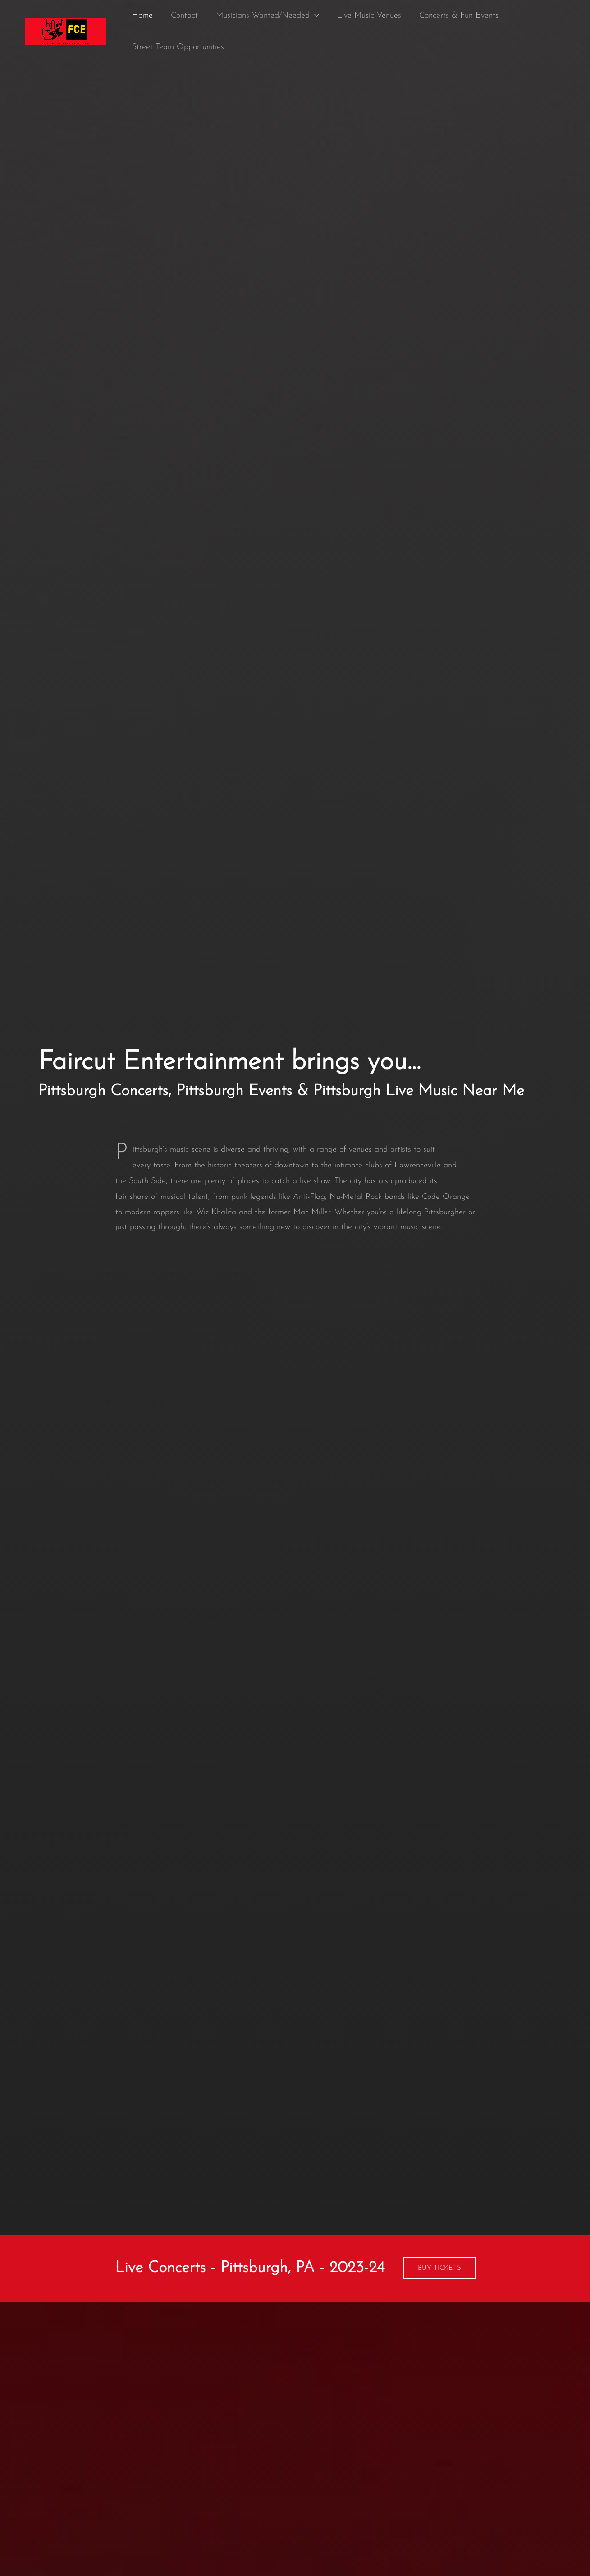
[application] (310, 16)
